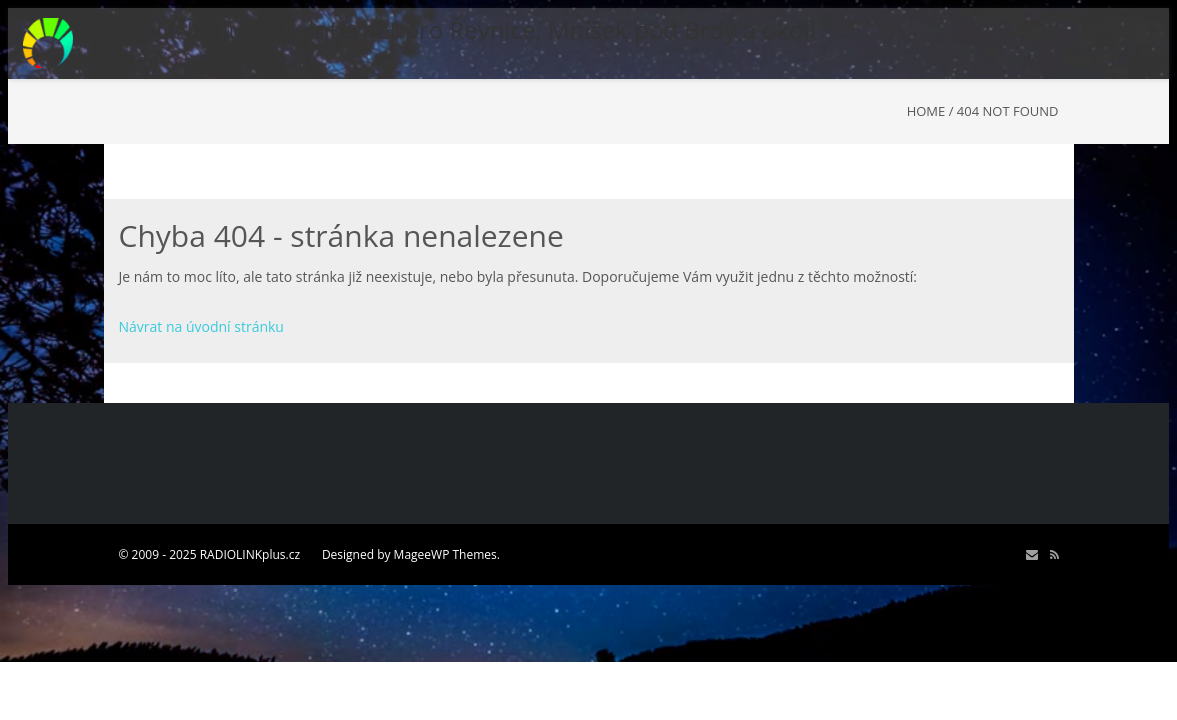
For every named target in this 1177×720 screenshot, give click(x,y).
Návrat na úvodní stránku (201, 326)
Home (926, 111)
